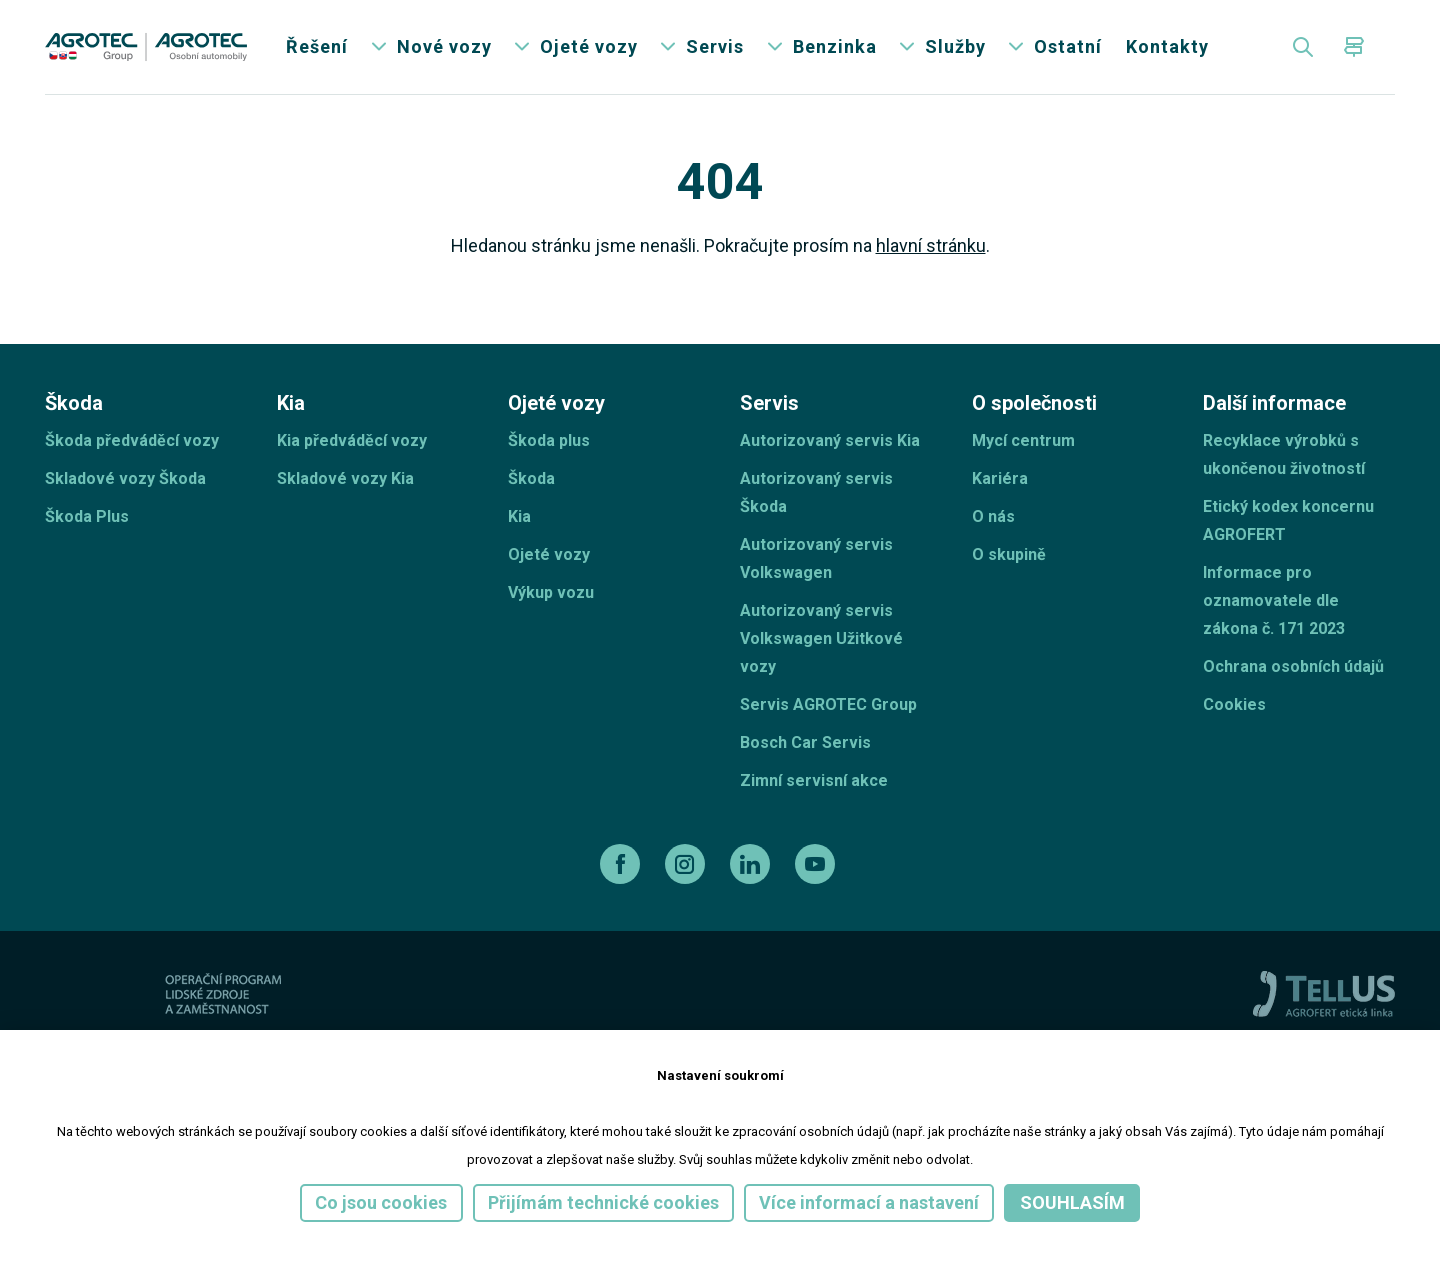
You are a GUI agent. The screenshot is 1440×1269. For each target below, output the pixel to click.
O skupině (1009, 559)
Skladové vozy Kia (345, 483)
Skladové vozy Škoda (125, 483)
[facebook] (622, 869)
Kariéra (1000, 483)
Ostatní (1068, 49)
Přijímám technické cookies (603, 1202)
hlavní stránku (931, 250)
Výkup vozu (551, 597)
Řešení (317, 49)
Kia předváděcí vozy (352, 445)
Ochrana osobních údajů (1293, 671)
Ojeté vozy (589, 49)
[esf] (68, 998)
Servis (715, 49)
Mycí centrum (1023, 445)
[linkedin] (752, 869)
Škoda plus (549, 445)
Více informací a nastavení (869, 1202)
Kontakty (1167, 49)
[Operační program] (427, 998)
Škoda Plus (87, 521)
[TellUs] (1324, 997)
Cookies (1234, 709)
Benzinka (835, 49)
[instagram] (687, 869)
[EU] (303, 998)
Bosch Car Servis (805, 747)
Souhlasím (1072, 1202)
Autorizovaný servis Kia (830, 445)
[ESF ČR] (184, 998)
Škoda (531, 483)
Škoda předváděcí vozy (132, 445)
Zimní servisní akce (814, 785)
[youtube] (817, 869)
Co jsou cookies (381, 1202)
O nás (993, 521)
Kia (519, 521)
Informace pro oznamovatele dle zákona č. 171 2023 (1274, 605)
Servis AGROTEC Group (828, 709)
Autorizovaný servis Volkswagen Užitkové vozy (821, 643)
